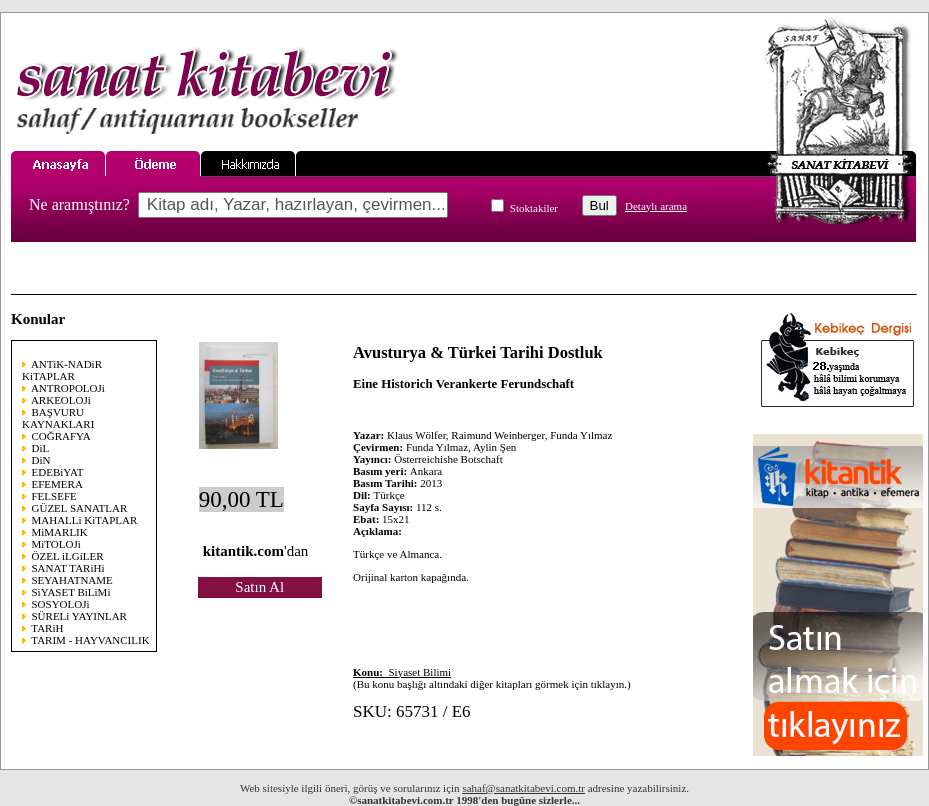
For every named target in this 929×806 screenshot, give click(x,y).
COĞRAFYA (61, 436)
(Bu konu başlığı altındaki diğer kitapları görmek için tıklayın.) (492, 678)
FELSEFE (54, 496)
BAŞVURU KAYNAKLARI (58, 418)
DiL (41, 448)
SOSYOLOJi (61, 604)
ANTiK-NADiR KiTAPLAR (62, 370)
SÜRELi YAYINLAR (79, 616)
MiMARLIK (60, 532)
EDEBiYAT (58, 472)
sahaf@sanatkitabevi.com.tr (523, 788)
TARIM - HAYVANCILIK (90, 640)
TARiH (47, 628)
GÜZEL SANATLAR (80, 508)
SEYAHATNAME (72, 580)
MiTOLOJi (56, 544)
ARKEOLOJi (61, 400)
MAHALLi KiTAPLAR (85, 520)
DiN (41, 460)
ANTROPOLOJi (68, 388)
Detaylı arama (656, 206)
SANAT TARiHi (68, 568)
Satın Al (259, 587)
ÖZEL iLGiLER (68, 556)
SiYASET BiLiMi (71, 592)
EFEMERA (57, 484)
